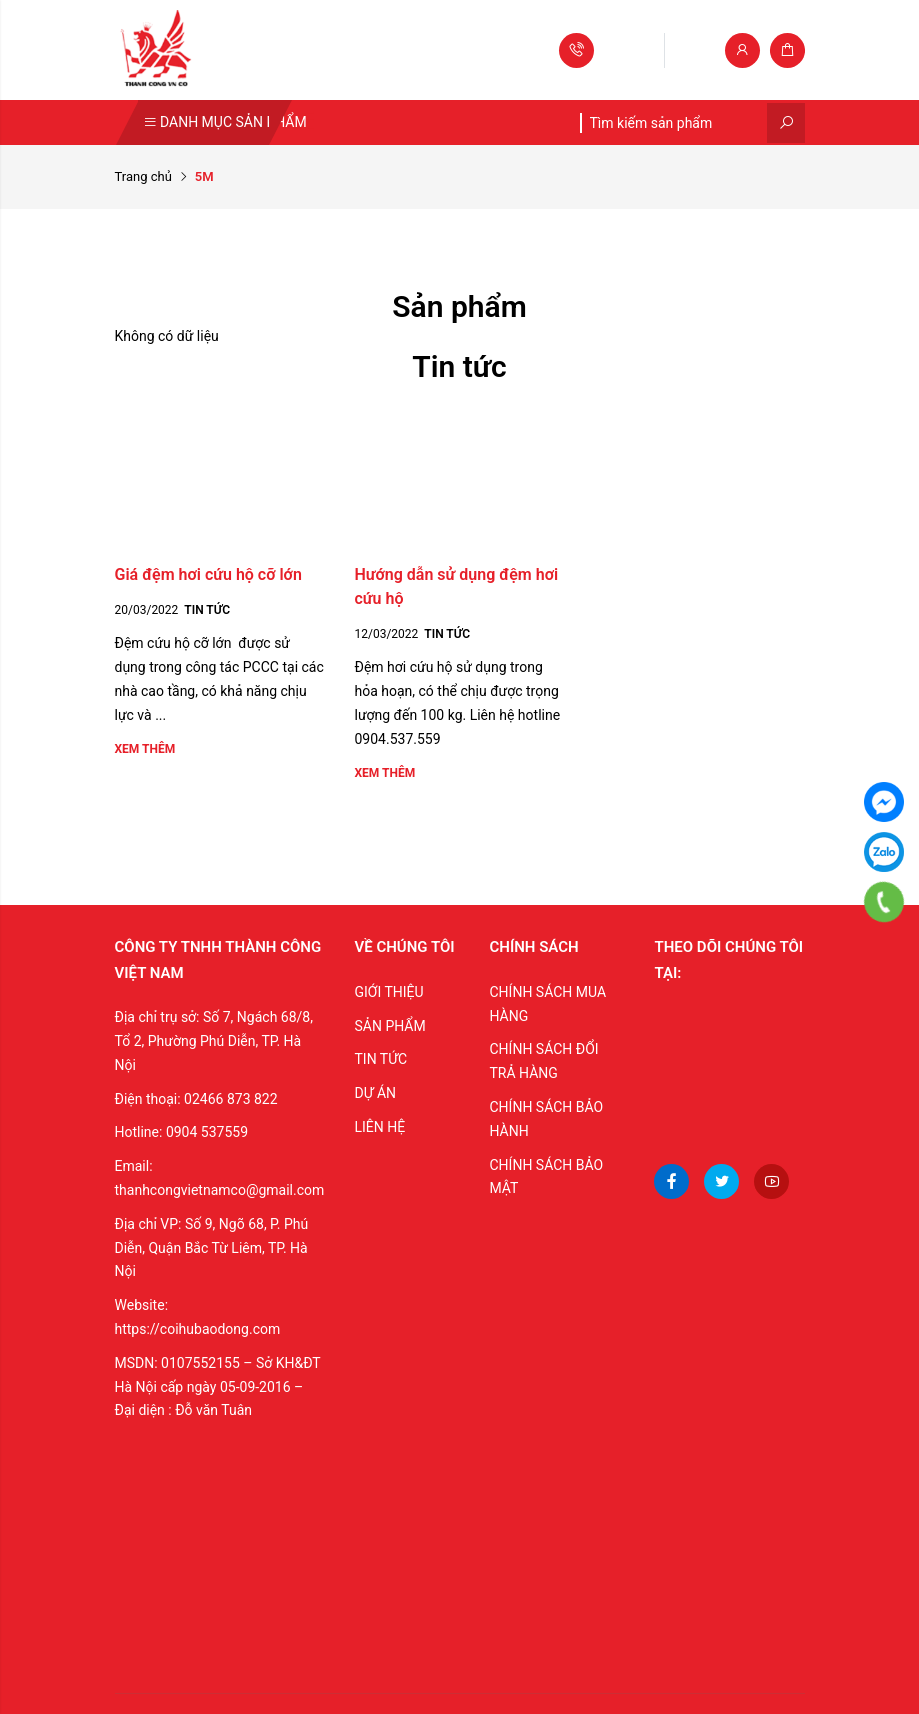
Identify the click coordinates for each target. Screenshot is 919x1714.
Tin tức (207, 610)
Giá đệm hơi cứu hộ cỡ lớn (208, 574)
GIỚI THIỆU (388, 992)
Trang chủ (143, 176)
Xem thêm (145, 749)
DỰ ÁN (375, 1093)
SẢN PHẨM (389, 1026)
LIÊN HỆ (379, 1127)
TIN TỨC (380, 1059)
